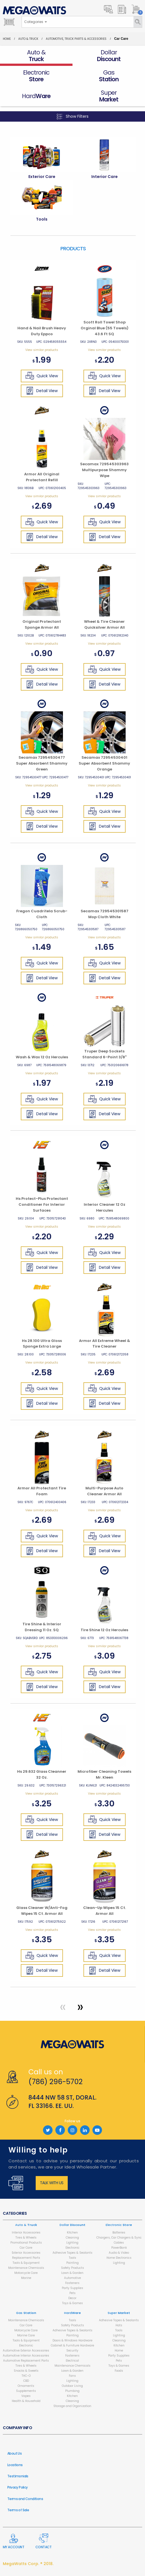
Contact (43, 2541)
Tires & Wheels (26, 2237)
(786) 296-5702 (55, 2082)
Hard (72, 2313)
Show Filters (73, 116)
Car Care (26, 2248)
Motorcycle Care (26, 2273)
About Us (14, 2453)
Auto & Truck (28, 39)
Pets (72, 2293)
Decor (72, 2298)
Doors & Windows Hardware (72, 2340)
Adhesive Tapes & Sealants (72, 2253)
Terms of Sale (18, 2510)
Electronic (72, 2248)
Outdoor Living (72, 2386)
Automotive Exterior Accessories (26, 2350)
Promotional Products (26, 2243)
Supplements (26, 2391)
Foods (119, 2371)
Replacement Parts (26, 2258)
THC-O (26, 2376)
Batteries (118, 2232)
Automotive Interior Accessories (26, 2355)
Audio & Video (119, 2253)
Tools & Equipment (26, 2263)
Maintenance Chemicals (26, 2268)
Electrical (72, 2361)
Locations (15, 2464)
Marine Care (26, 2335)
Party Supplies (72, 2288)
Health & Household (26, 2401)
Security (72, 2350)
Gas (26, 2313)
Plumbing (72, 2391)
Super (119, 2313)
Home (7, 39)
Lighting (72, 2243)
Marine (26, 2278)
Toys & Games (72, 2303)
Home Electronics (119, 2258)
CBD (26, 2381)
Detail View (42, 391)
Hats (118, 2325)
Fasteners (72, 2283)
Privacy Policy (17, 2487)
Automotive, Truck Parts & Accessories (76, 39)
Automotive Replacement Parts (26, 2361)
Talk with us (52, 2183)
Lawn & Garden (72, 2273)
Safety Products (72, 2268)
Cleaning (72, 2237)
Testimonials (17, 2476)
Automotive (72, 2278)
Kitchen (72, 2232)
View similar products (41, 350)
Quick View (42, 376)
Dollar (72, 2225)
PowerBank (119, 2248)
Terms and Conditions (25, 2498)
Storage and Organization (72, 2406)
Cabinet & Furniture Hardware (72, 2345)
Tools (72, 2258)
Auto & (26, 2225)
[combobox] (35, 21)
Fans (72, 2376)
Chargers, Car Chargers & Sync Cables (119, 2240)
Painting (72, 2263)
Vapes (26, 2396)
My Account (13, 2541)
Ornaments (26, 2386)
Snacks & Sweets (26, 2371)
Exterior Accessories (26, 2253)
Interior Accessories (26, 2232)
